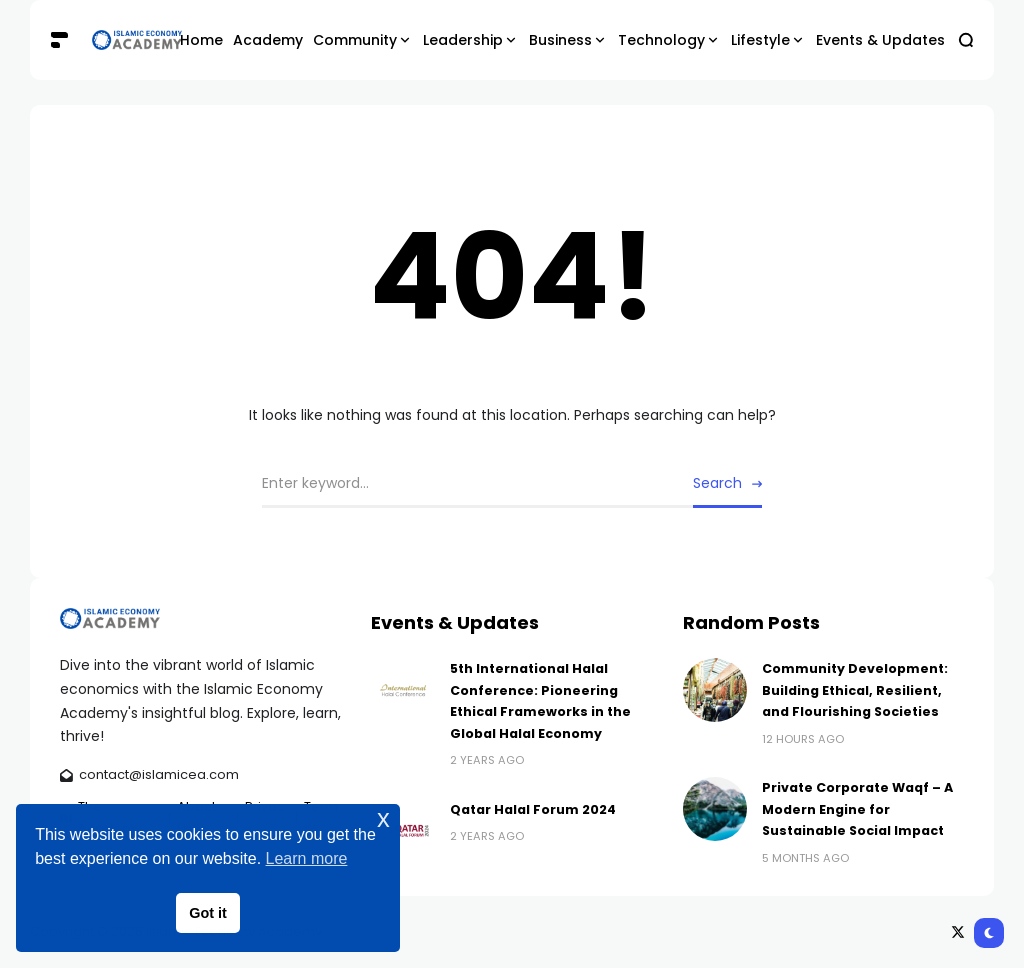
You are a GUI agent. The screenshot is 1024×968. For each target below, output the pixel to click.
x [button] (383, 818)
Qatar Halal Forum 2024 (533, 809)
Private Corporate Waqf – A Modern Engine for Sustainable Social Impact (857, 809)
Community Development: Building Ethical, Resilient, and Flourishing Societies (855, 690)
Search (717, 483)
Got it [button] (208, 913)
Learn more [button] (307, 858)
